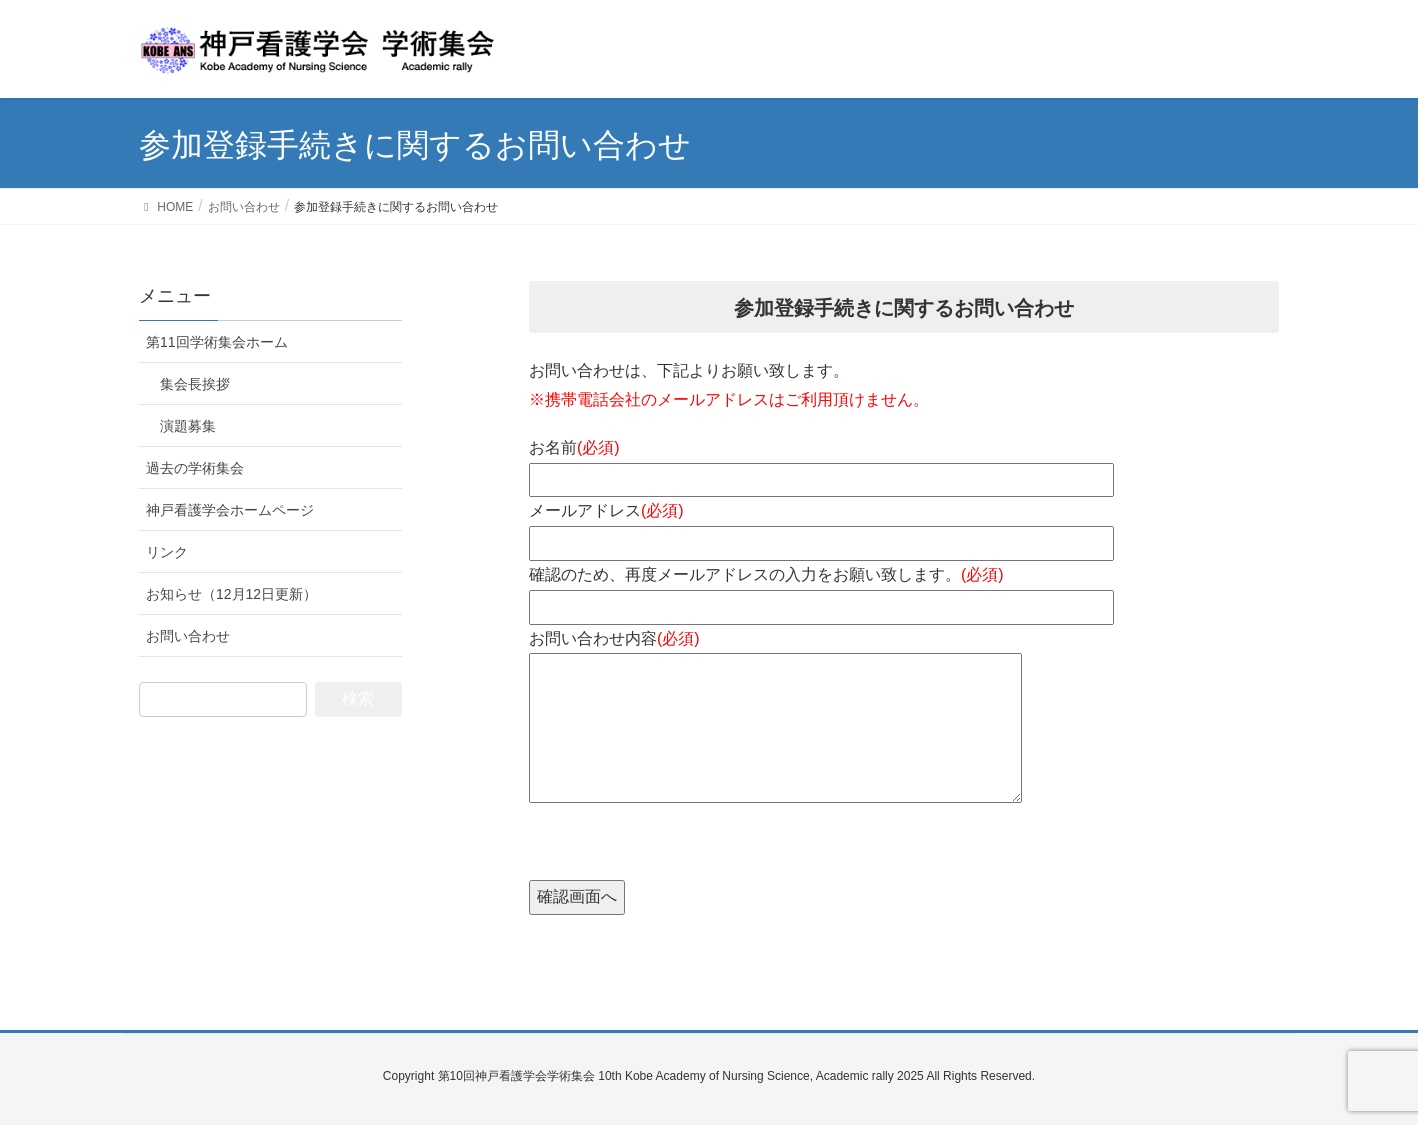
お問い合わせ (188, 636)
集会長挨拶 (195, 384)
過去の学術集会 (195, 468)
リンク (167, 552)
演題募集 (188, 426)
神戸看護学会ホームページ (230, 510)
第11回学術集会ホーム (217, 342)
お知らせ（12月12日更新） (231, 594)
